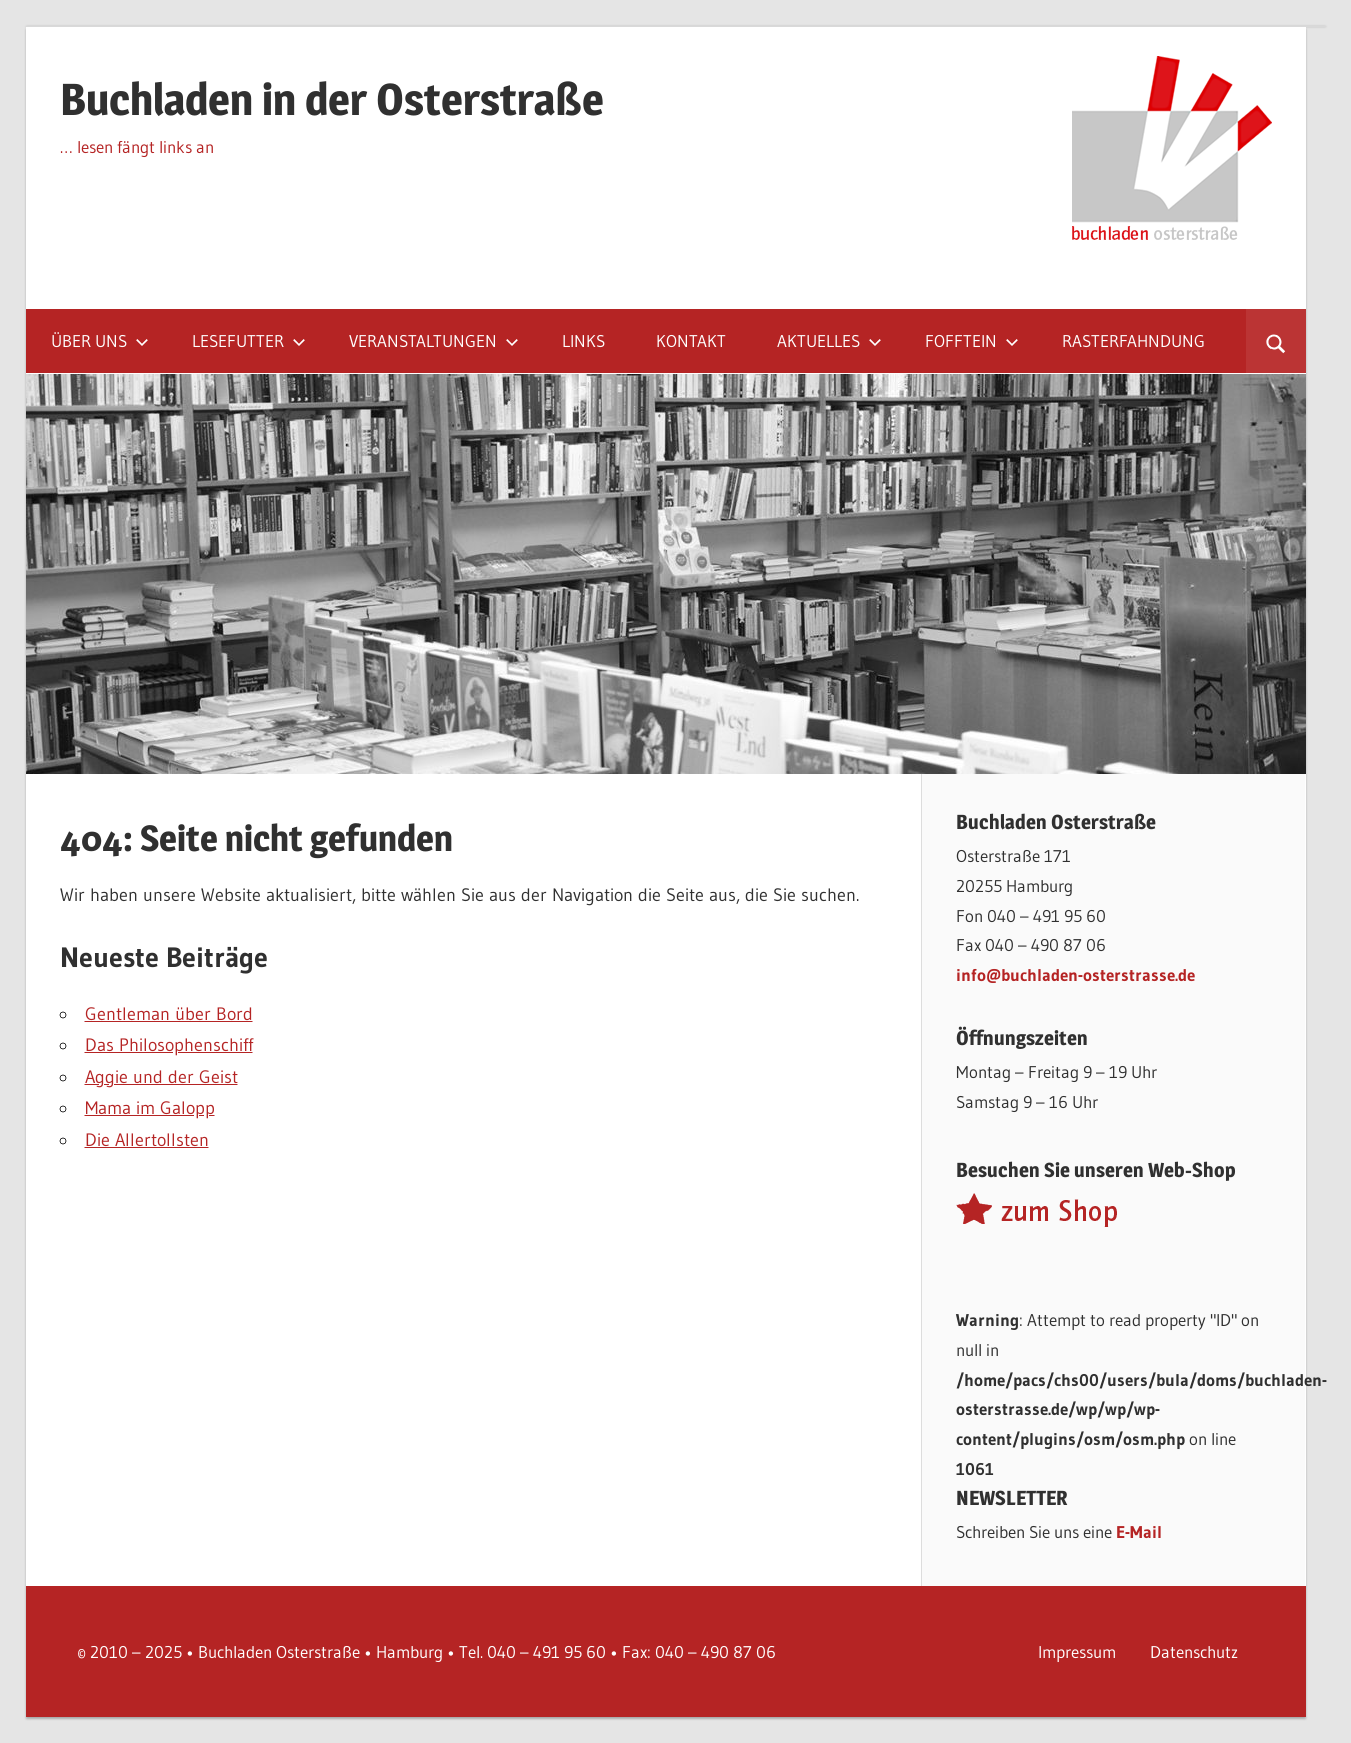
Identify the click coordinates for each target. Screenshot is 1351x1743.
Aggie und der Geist (161, 1077)
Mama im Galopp (150, 1108)
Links (583, 340)
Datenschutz (1194, 1651)
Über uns (100, 340)
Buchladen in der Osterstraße (332, 99)
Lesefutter (249, 340)
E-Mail (1139, 1531)
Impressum (1077, 1651)
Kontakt (691, 340)
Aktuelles (829, 340)
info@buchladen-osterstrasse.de (1075, 974)
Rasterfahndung (1133, 340)
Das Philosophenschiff (169, 1045)
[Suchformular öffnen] (1275, 341)
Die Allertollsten (147, 1140)
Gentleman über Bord (169, 1014)
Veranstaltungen (434, 340)
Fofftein (972, 340)
